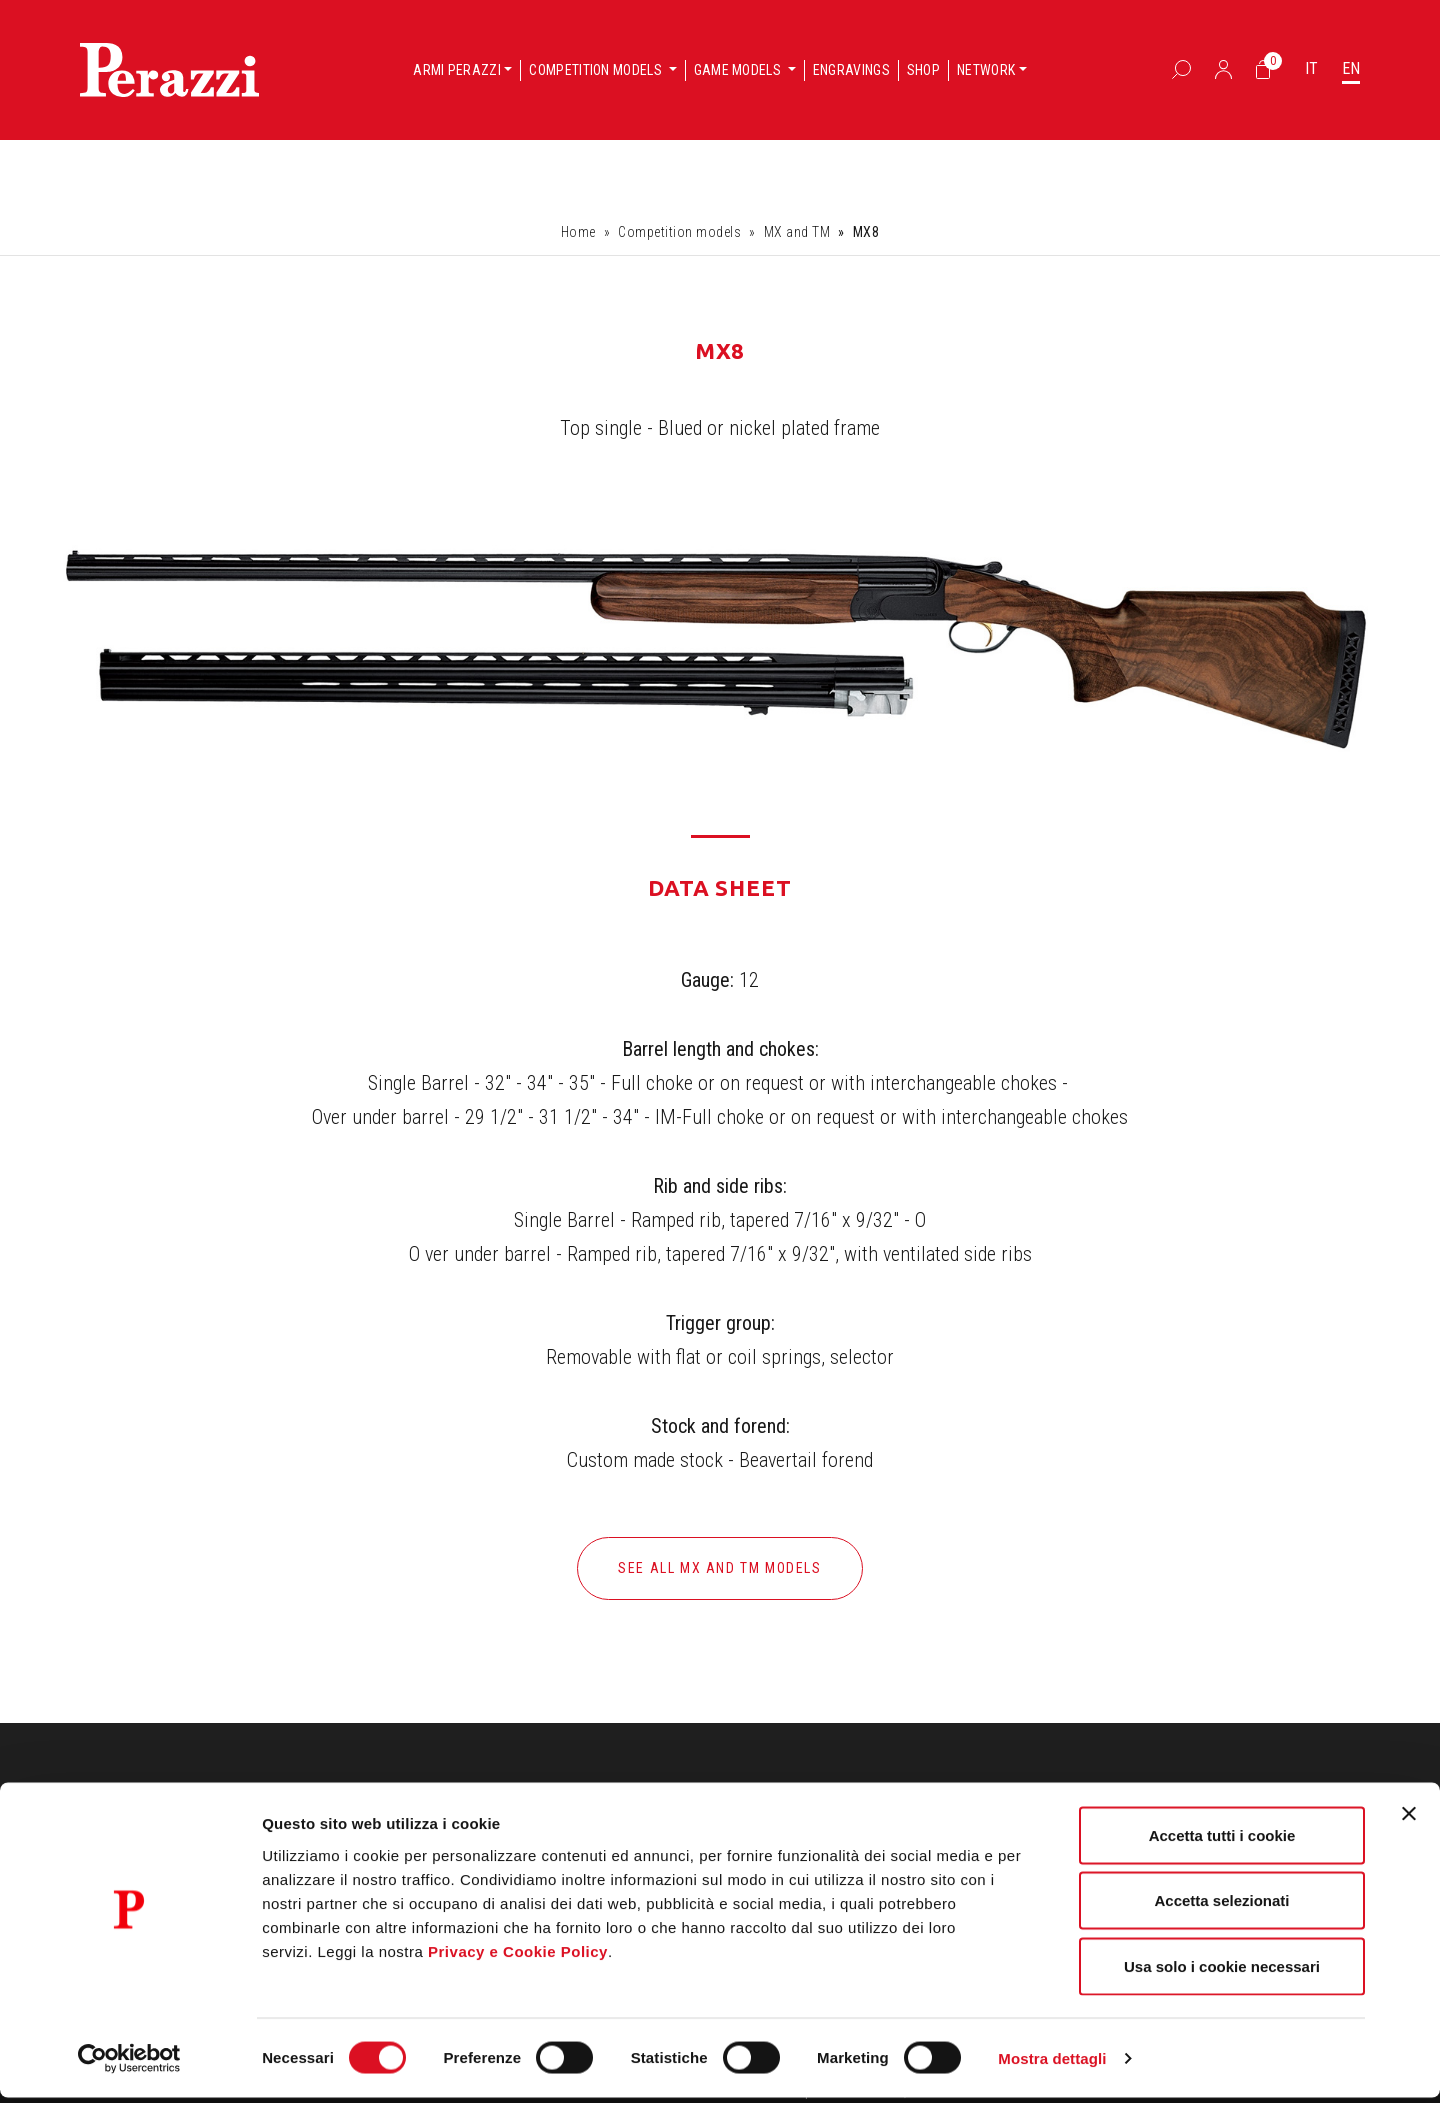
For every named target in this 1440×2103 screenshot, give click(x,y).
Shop (923, 70)
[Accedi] (1223, 69)
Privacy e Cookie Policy (518, 1956)
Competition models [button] (597, 70)
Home (578, 232)
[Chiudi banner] (1409, 1819)
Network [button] (986, 70)
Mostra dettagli (1052, 2063)
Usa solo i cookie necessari (1222, 1971)
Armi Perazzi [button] (457, 70)
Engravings (851, 70)
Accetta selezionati (1221, 1906)
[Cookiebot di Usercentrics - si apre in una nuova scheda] (129, 2064)
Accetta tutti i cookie (1222, 1840)
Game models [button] (739, 70)
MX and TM (797, 232)
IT (1311, 68)
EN (1351, 68)
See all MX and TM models (719, 1568)
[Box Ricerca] (1181, 69)
